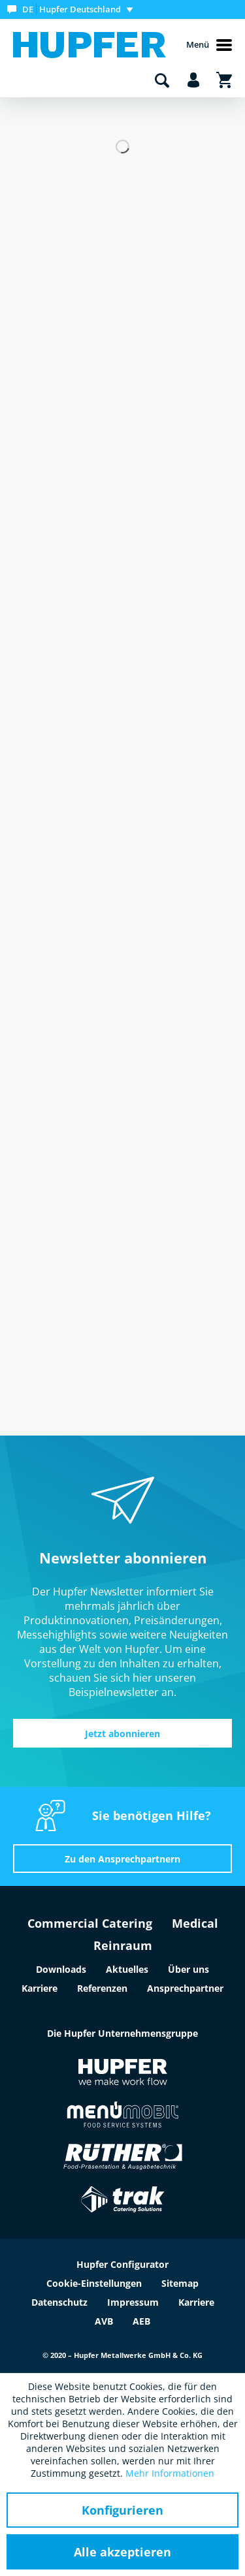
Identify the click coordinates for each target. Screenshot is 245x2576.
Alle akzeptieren (122, 2552)
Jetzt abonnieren (122, 1733)
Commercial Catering (89, 1923)
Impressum (133, 2302)
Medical (195, 1923)
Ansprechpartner (185, 1988)
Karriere (39, 1988)
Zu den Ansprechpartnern (122, 1859)
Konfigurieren (122, 2510)
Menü (209, 45)
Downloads (61, 1969)
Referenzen (102, 1988)
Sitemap (180, 2283)
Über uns (188, 1969)
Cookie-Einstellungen (94, 2283)
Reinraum (122, 1945)
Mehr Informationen (169, 2473)
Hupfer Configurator (122, 2264)
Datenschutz (59, 2302)
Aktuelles (127, 1969)
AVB (104, 2321)
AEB (141, 2321)
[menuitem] (73, 9)
